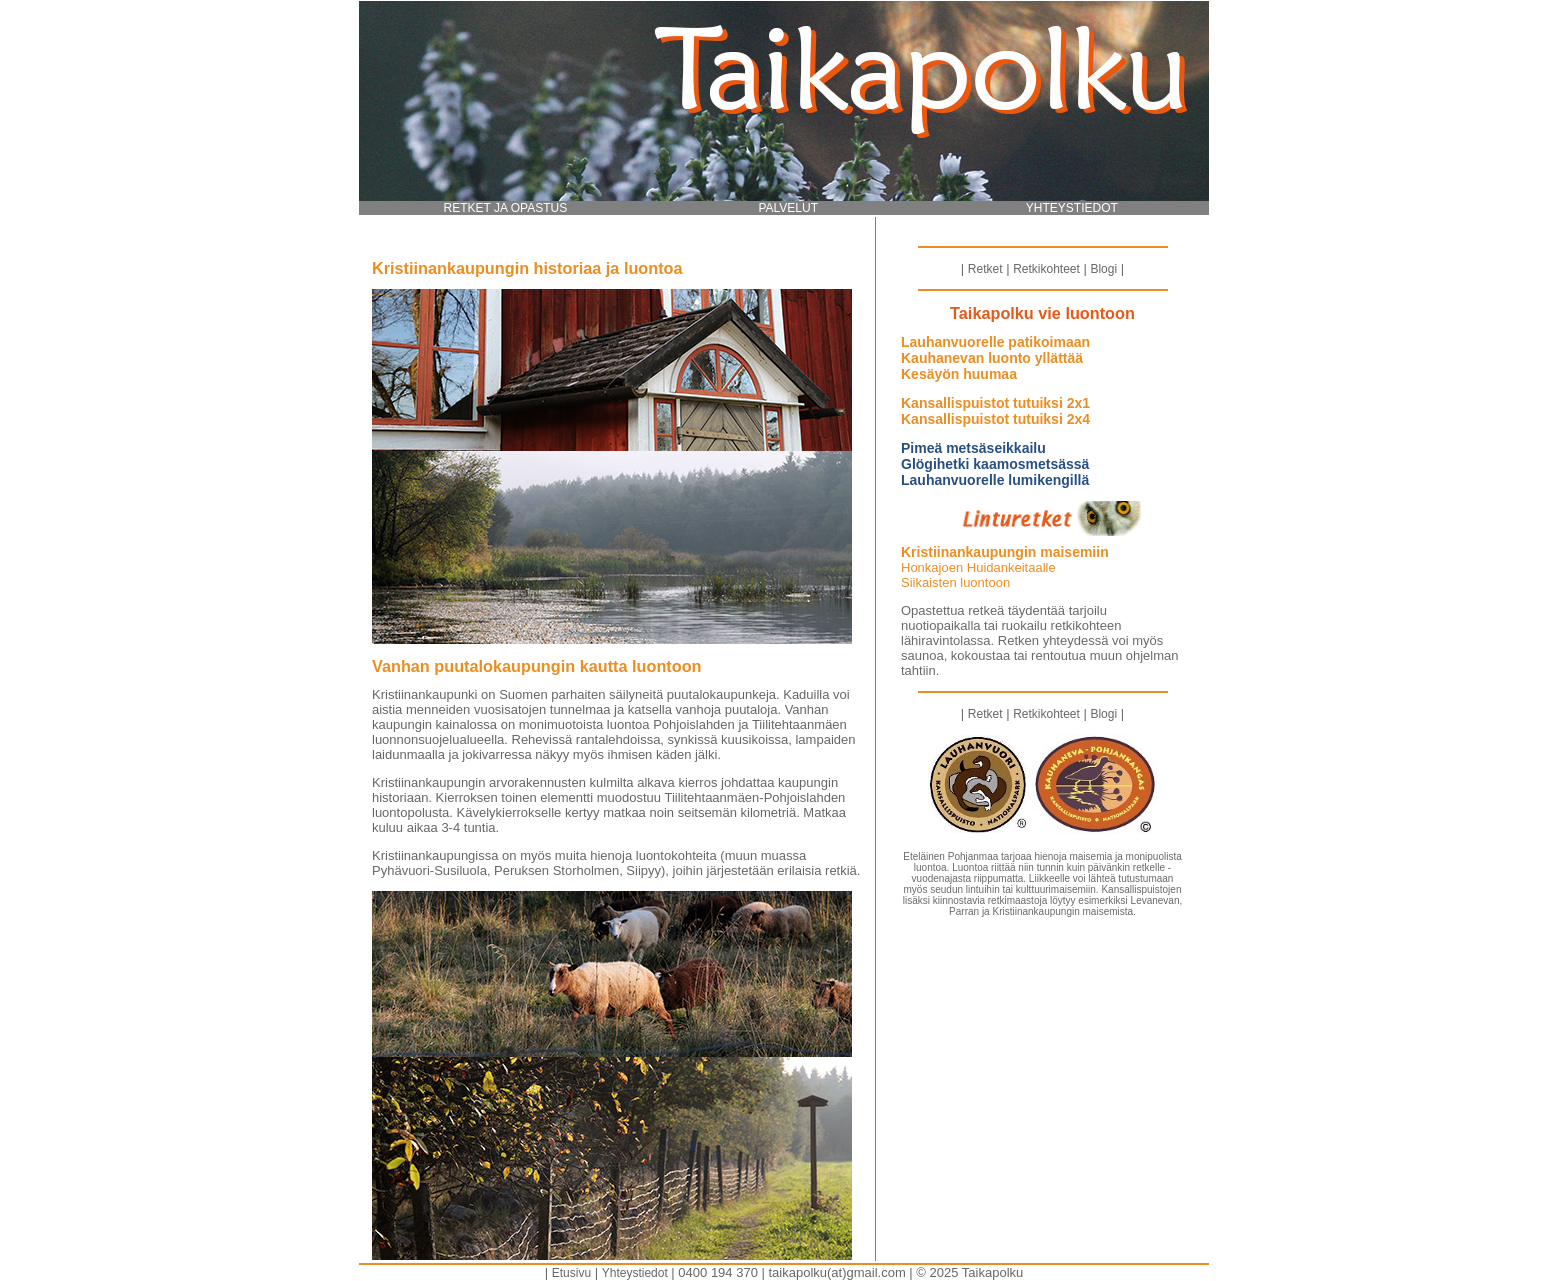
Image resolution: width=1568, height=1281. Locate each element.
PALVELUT (788, 208)
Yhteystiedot (635, 1273)
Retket (985, 269)
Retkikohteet (1046, 269)
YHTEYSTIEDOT (1072, 208)
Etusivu (571, 1273)
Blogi (1103, 269)
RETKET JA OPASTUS (506, 208)
